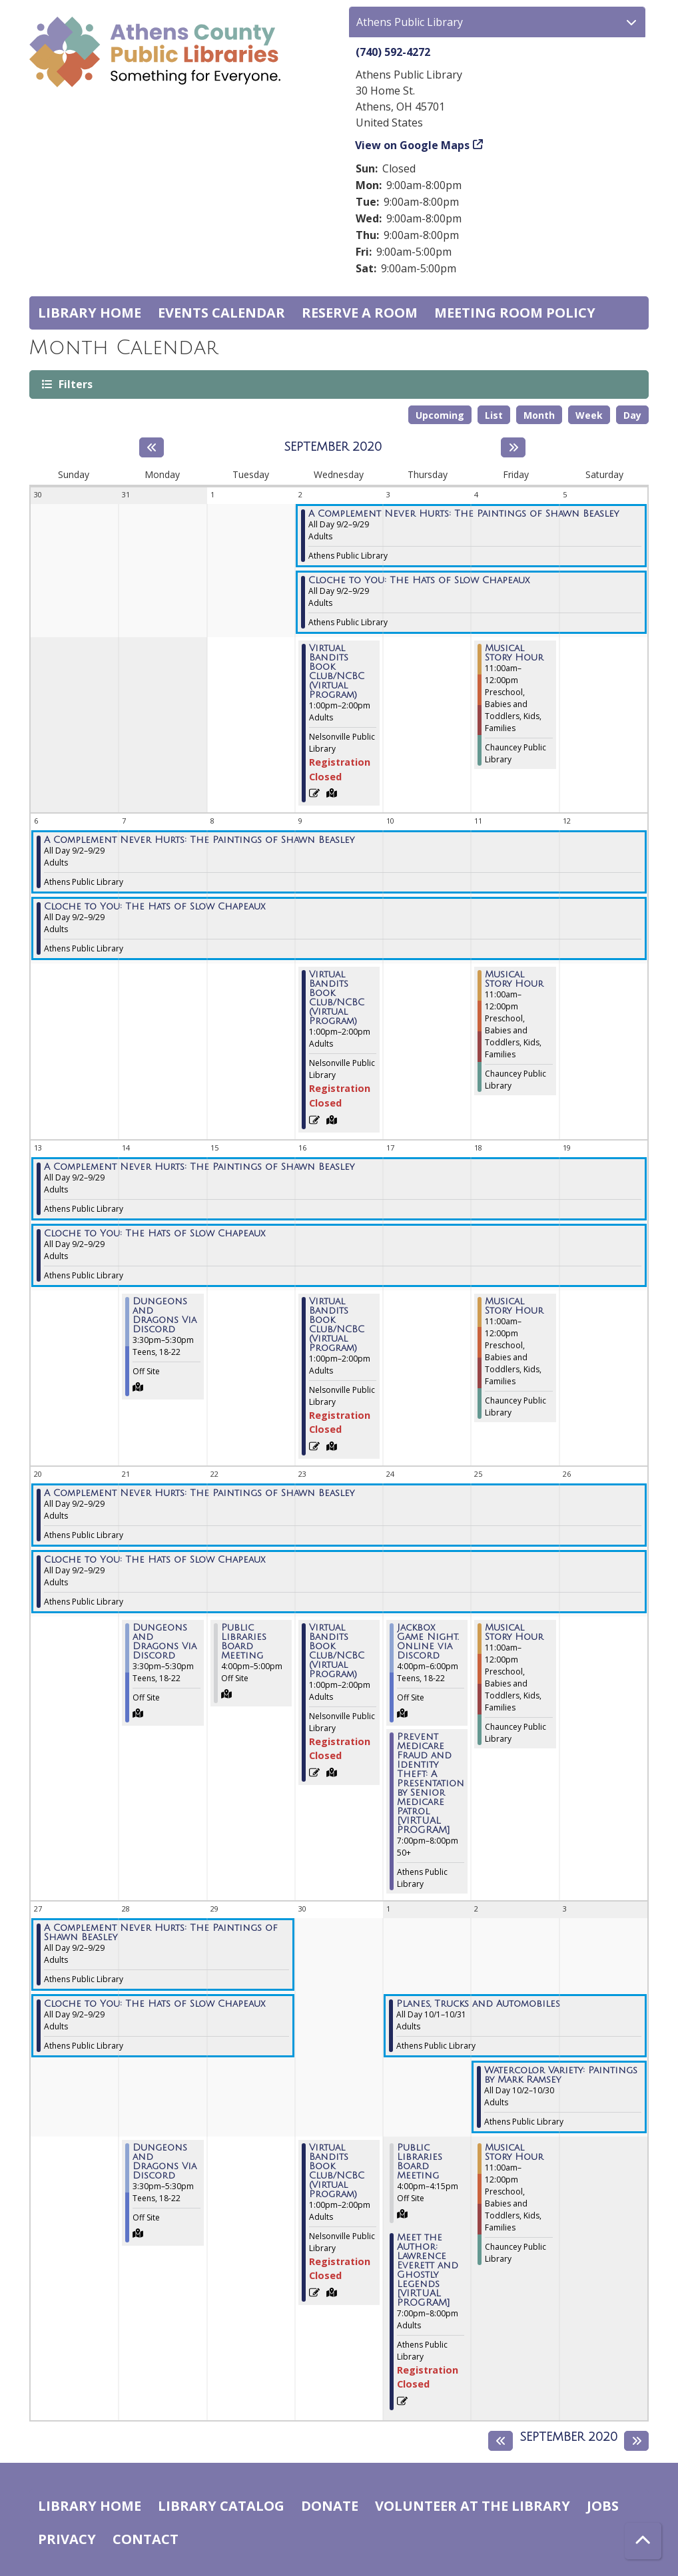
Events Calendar (221, 313)
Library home (89, 313)
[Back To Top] (643, 2541)
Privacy (67, 2539)
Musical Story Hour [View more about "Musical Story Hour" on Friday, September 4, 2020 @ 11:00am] (514, 653)
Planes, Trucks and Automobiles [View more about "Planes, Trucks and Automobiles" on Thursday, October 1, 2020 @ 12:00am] (478, 2004)
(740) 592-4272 (393, 52)
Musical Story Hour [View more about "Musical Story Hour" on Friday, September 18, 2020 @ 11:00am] (514, 1306)
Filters (74, 383)
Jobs (603, 2506)
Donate (329, 2506)
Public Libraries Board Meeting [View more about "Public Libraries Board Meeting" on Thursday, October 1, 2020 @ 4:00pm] (419, 2162)
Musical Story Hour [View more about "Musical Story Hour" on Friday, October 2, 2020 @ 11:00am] (514, 2152)
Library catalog (221, 2506)
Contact (145, 2539)
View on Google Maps (413, 145)
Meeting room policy (514, 313)
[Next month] (513, 447)
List (494, 415)
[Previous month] (151, 447)
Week (589, 415)
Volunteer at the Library (472, 2506)
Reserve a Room (360, 313)
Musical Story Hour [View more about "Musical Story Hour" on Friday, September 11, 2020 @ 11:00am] (514, 979)
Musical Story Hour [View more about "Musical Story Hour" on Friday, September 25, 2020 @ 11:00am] (514, 1632)
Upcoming (440, 415)
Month (539, 415)
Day (632, 415)
